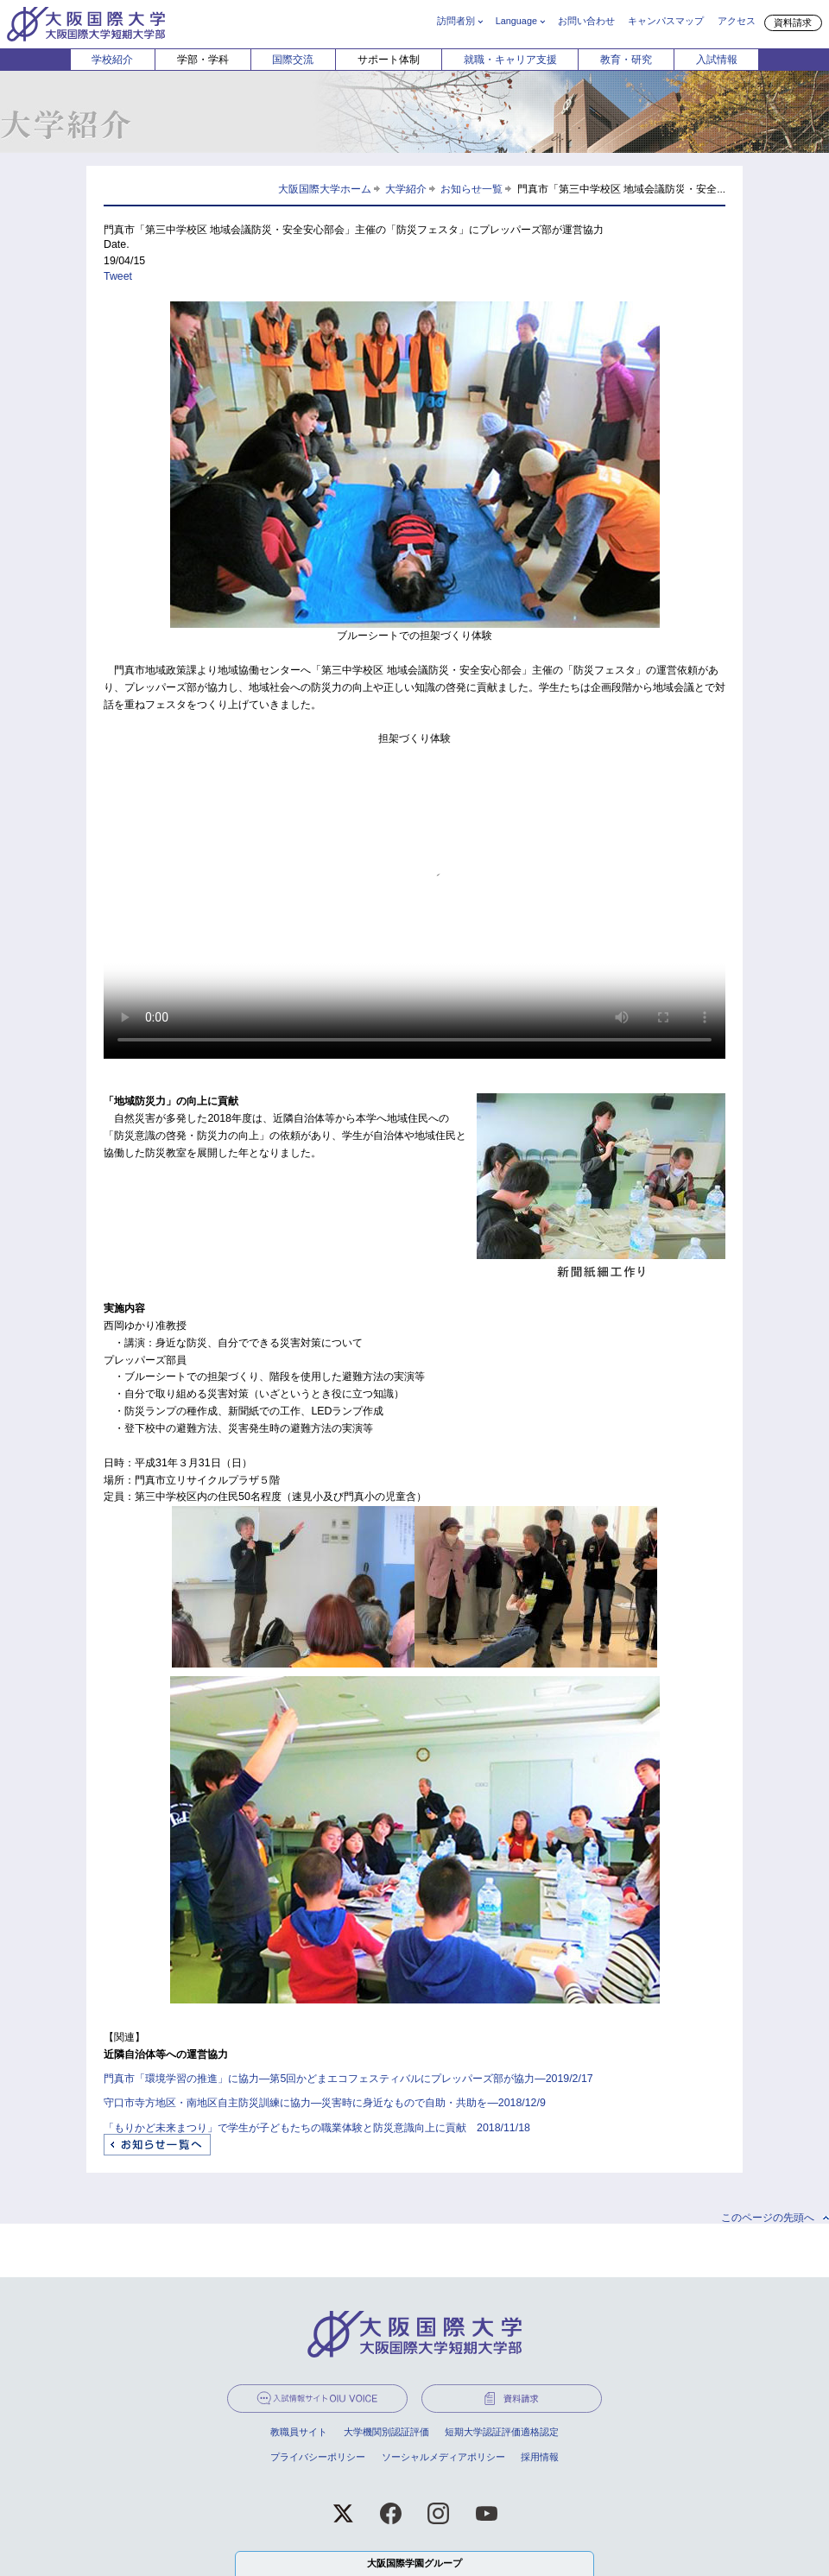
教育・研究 (626, 60)
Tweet (118, 276)
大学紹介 (406, 188)
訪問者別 (456, 21)
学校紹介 (112, 60)
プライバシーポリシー (317, 2457)
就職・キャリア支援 (510, 60)
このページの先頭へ (767, 2218)
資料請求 (793, 22)
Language (516, 21)
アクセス (737, 21)
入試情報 (716, 60)
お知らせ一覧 (471, 188)
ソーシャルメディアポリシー (443, 2457)
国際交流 (292, 60)
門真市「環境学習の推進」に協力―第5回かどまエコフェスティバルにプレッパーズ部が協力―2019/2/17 (348, 2079)
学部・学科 (203, 60)
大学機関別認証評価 (386, 2432)
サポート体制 (389, 60)
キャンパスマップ (666, 21)
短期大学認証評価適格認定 (502, 2432)
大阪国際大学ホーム (324, 188)
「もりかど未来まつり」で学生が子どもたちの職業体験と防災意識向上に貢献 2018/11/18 (317, 2128)
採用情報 (540, 2457)
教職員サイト (298, 2432)
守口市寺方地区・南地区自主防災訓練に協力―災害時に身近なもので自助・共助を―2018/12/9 (325, 2103)
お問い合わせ (586, 21)
